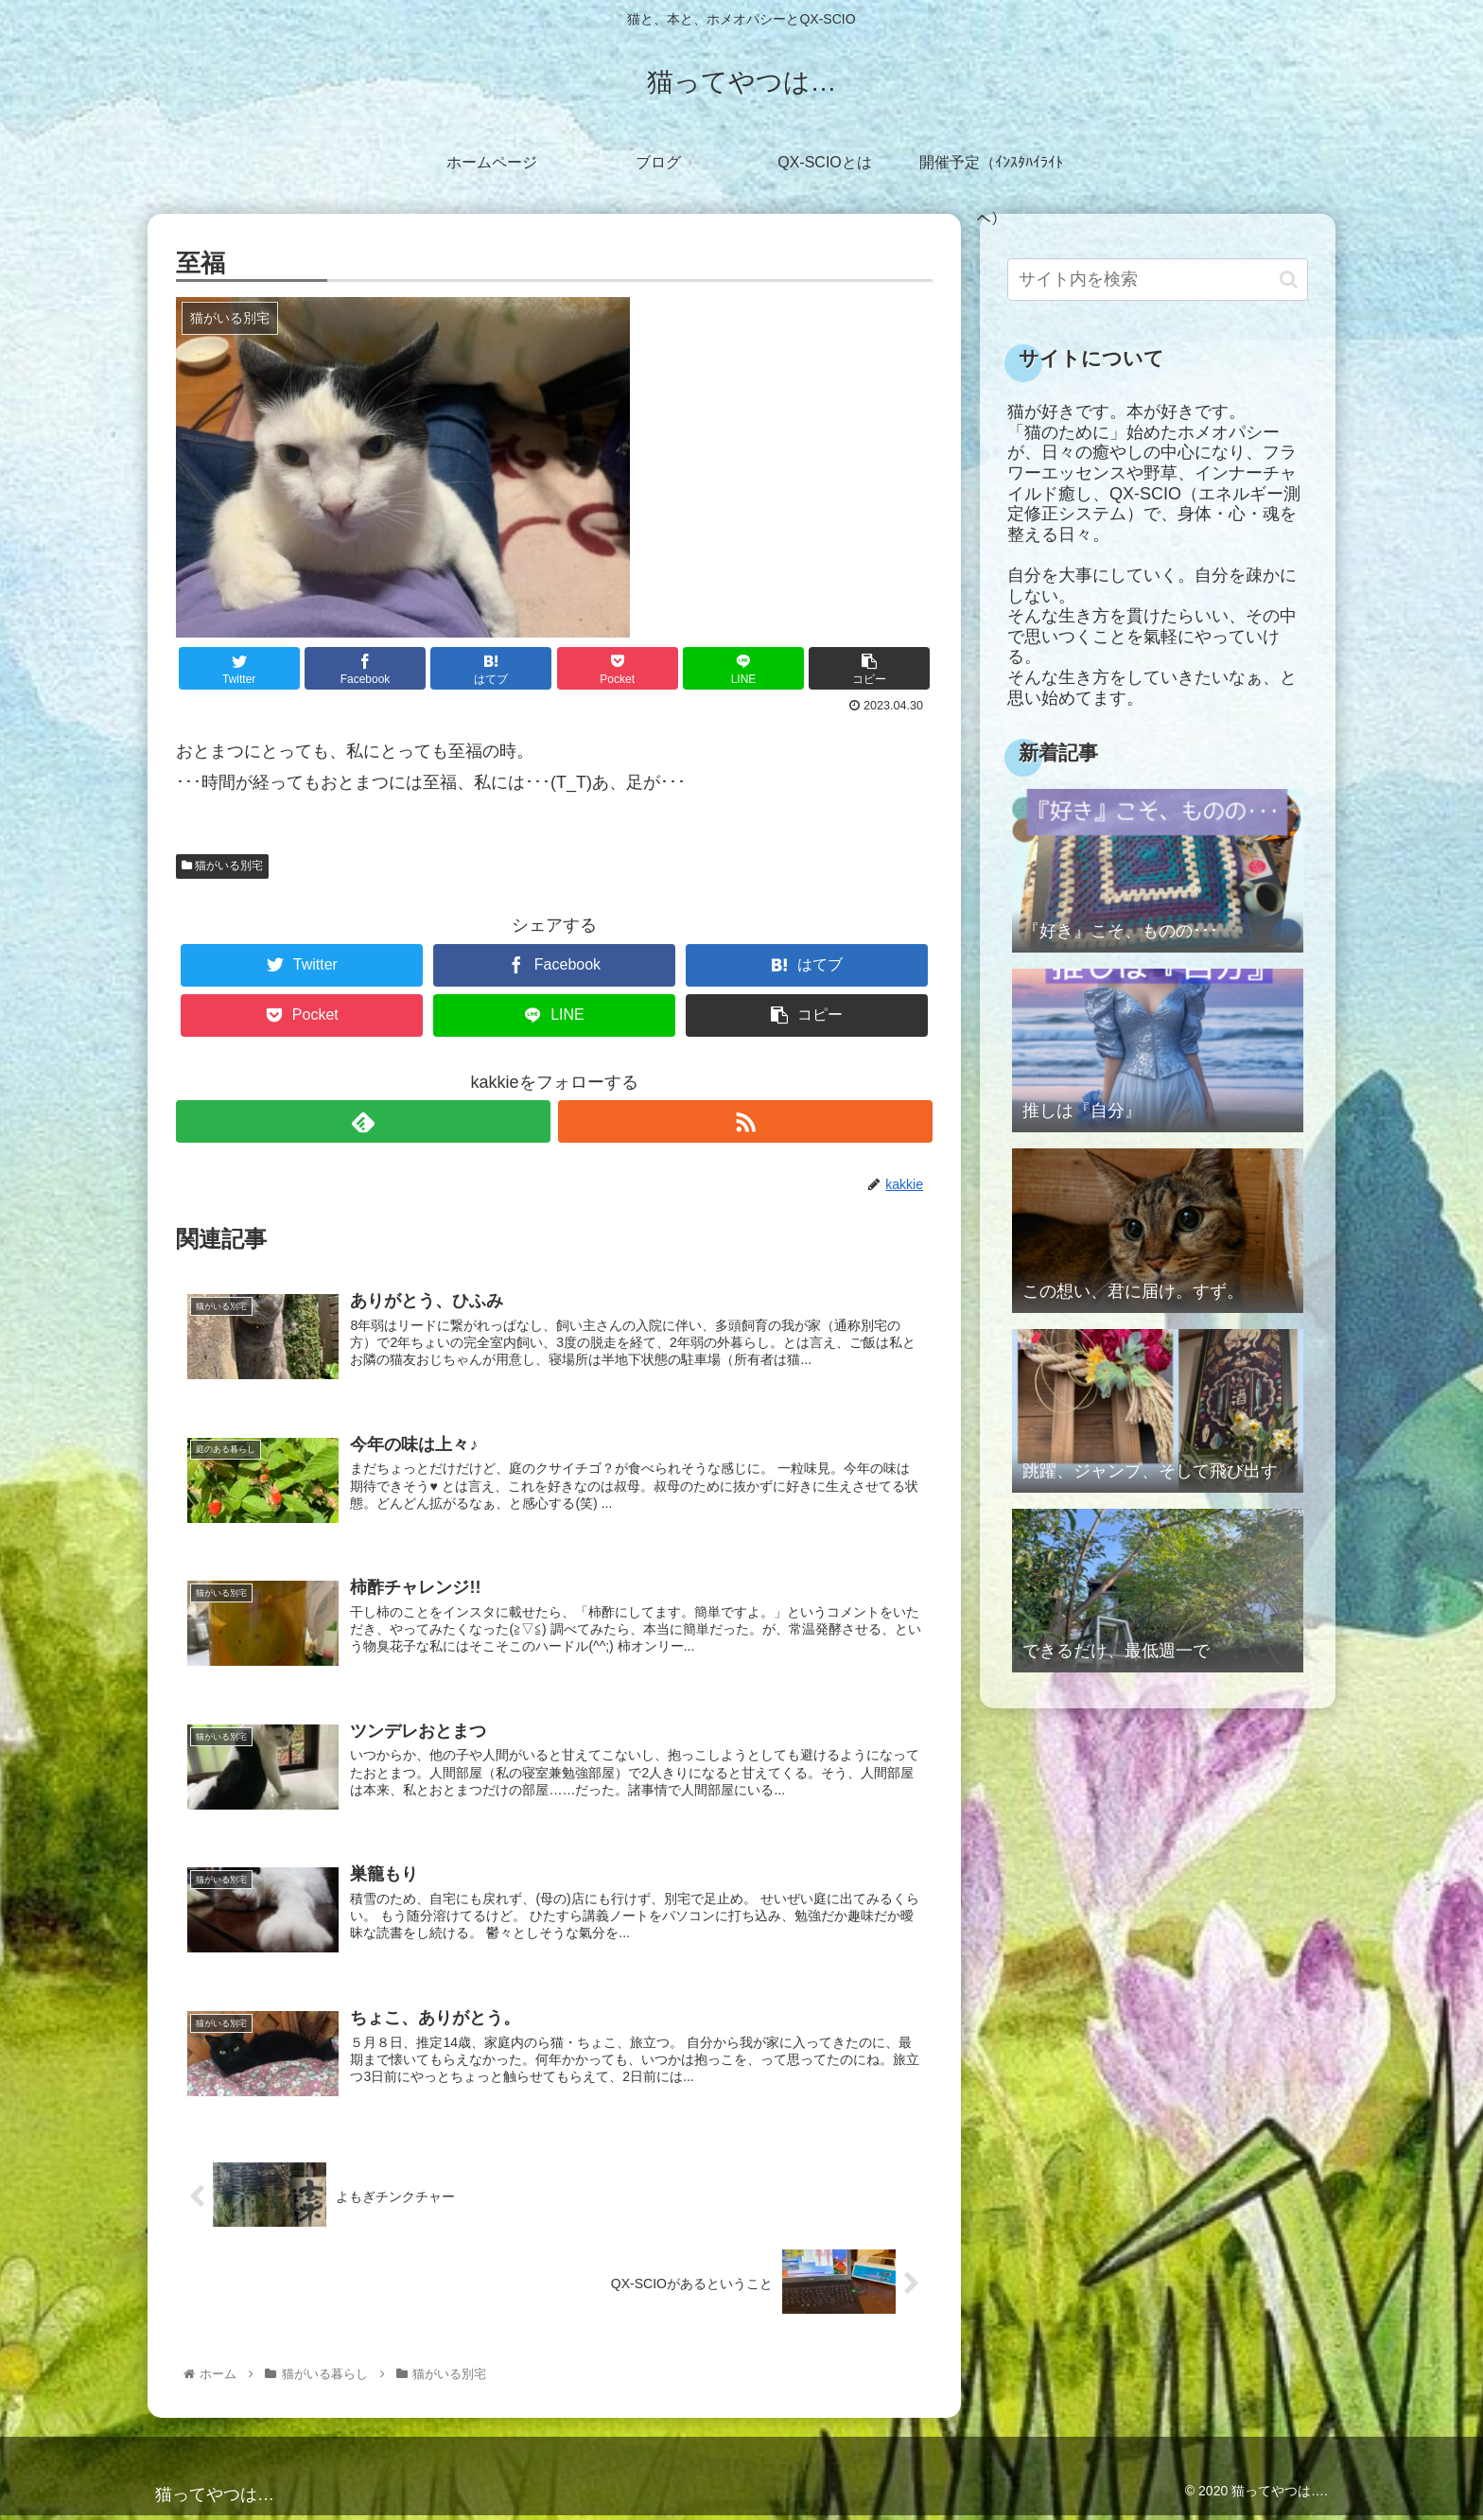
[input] (1157, 279)
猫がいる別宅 (222, 865)
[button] (1288, 279)
